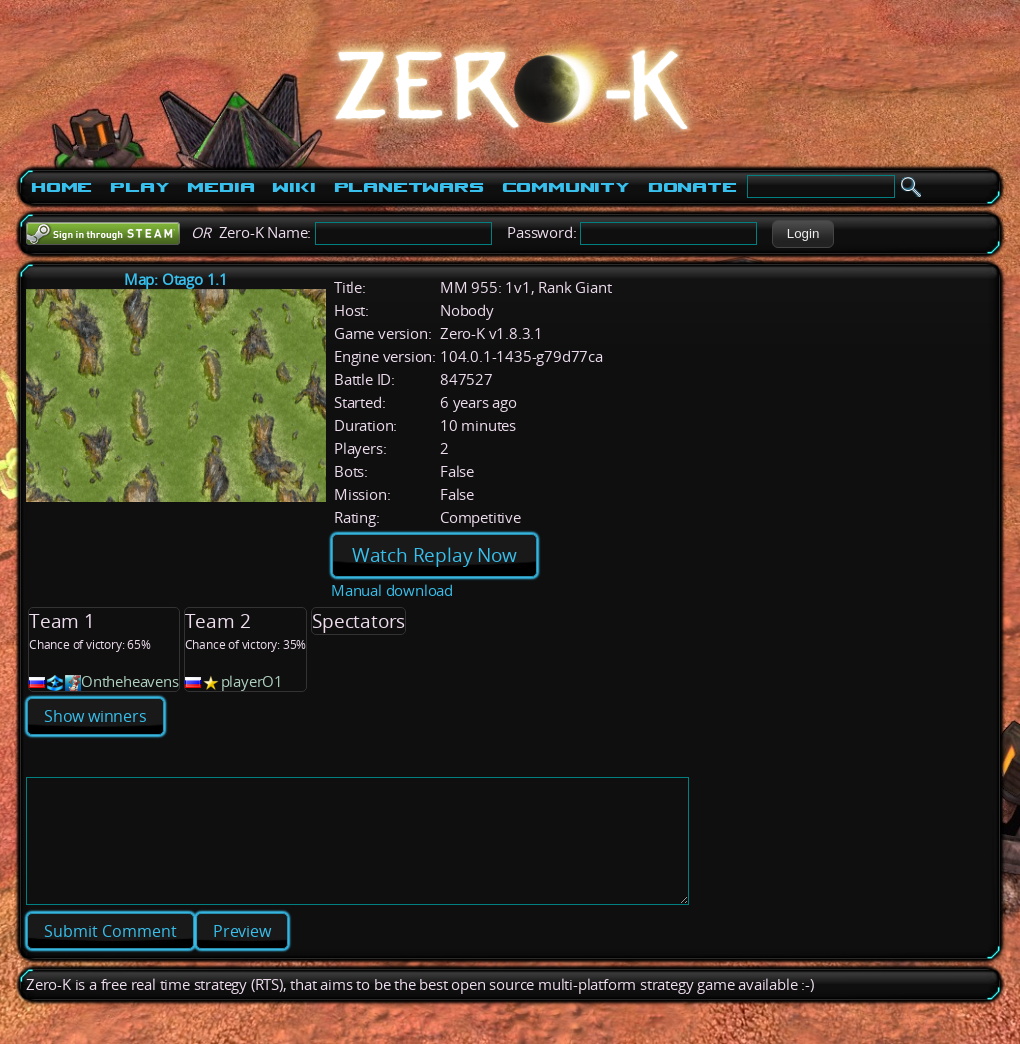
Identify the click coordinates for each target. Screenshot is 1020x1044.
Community (566, 187)
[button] (802, 234)
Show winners (95, 716)
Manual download (392, 590)
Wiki (293, 187)
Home (61, 187)
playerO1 (252, 681)
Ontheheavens (130, 681)
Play (139, 187)
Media (220, 187)
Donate (692, 187)
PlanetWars (409, 187)
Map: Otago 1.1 (176, 279)
